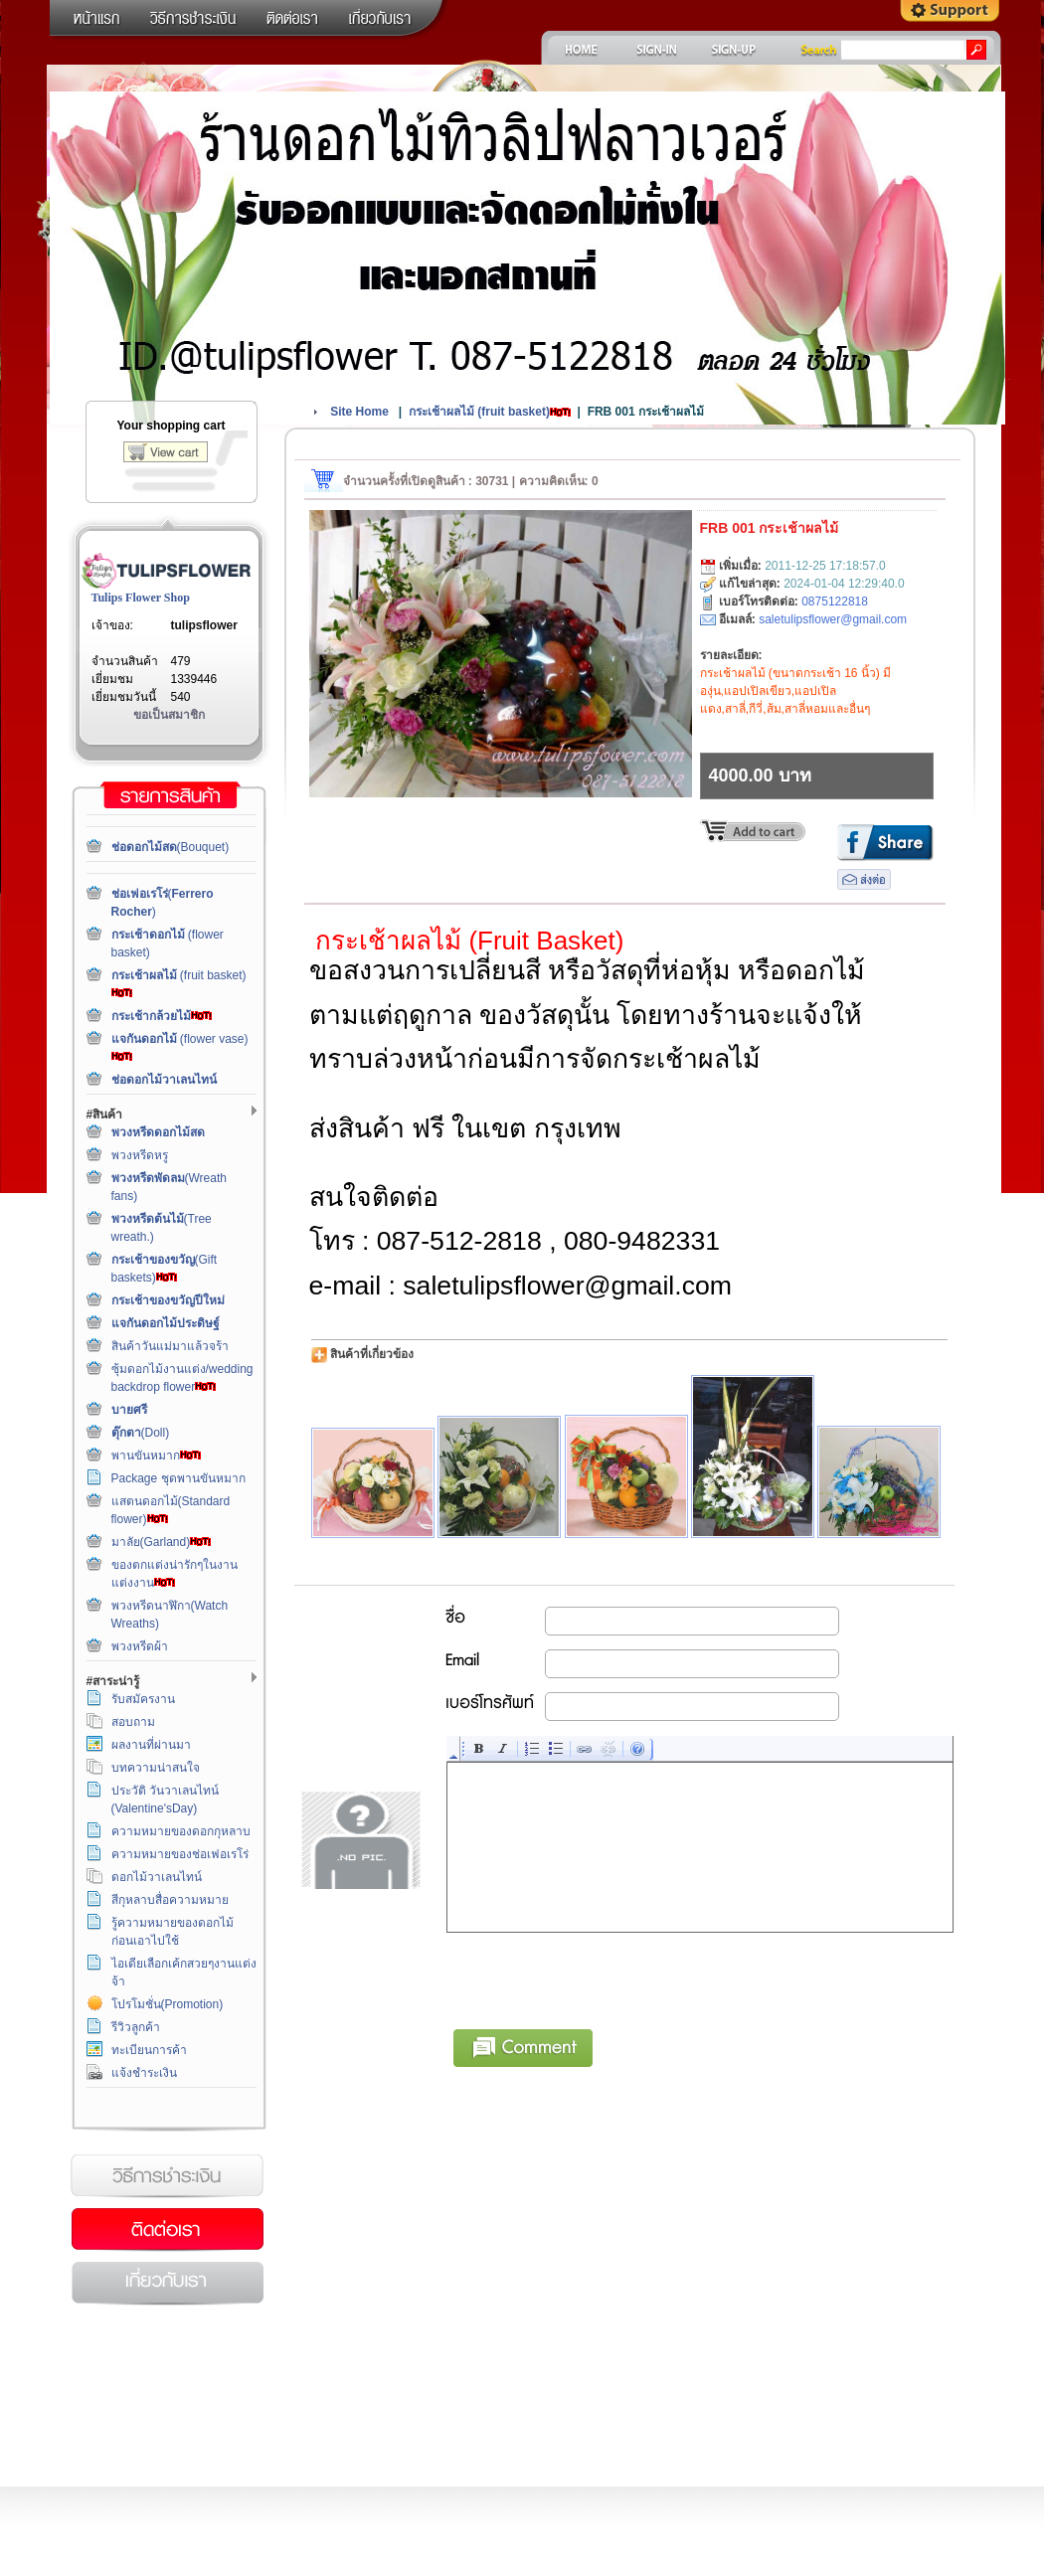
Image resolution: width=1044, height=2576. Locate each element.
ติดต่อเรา (167, 2230)
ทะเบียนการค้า (149, 2050)
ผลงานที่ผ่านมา (151, 1745)
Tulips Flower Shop (140, 597)
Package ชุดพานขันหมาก (178, 1478)
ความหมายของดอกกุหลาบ (181, 1831)
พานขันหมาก (156, 1455)
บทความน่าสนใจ (155, 1768)
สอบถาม (133, 1722)
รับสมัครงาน (143, 1699)
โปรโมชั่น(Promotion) (167, 2004)
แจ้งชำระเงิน (144, 2073)
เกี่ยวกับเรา (167, 2284)
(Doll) (140, 1433)
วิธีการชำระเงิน (167, 2176)
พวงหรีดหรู (139, 1155)
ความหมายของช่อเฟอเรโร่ (180, 1854)
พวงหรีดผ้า (139, 1646)
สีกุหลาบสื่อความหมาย (170, 1900)
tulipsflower (204, 625)
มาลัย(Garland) (161, 1542)
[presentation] (598, 1977)
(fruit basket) (490, 412)
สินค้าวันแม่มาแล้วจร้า (170, 1346)
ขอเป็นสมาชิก (169, 715)
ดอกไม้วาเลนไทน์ (156, 1877)
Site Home (359, 412)
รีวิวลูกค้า (135, 2027)
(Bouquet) (170, 847)
